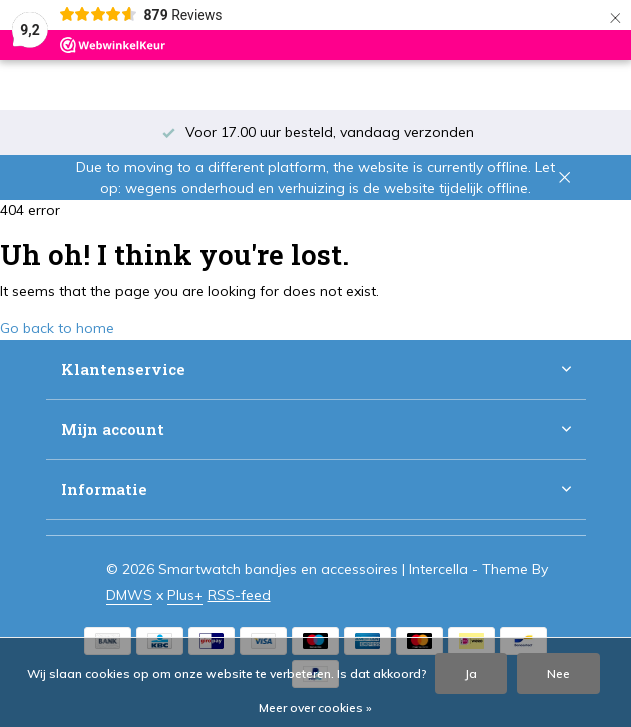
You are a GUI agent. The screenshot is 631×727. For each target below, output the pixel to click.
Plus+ (185, 595)
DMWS (129, 595)
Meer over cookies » (315, 707)
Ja (471, 673)
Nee (558, 673)
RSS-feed (239, 595)
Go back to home (57, 328)
